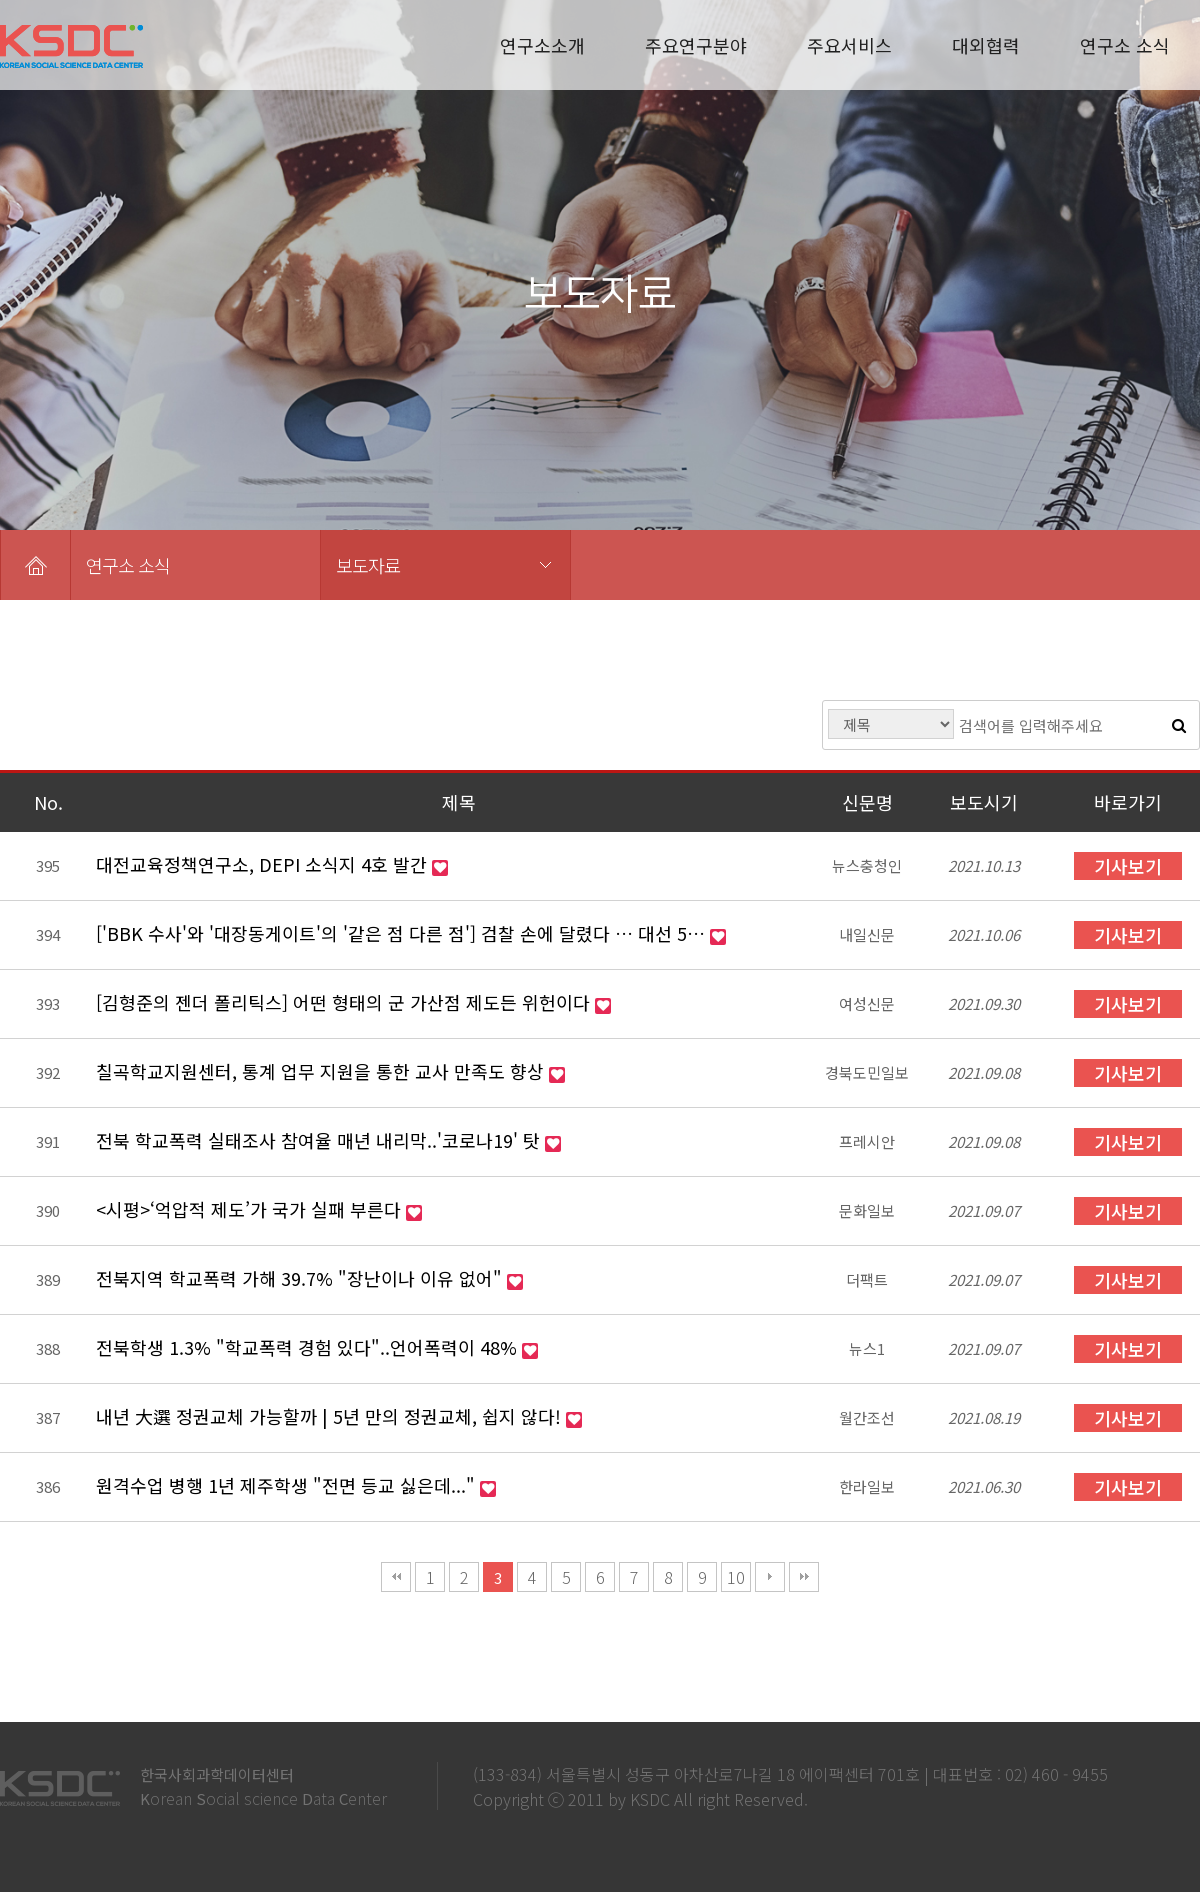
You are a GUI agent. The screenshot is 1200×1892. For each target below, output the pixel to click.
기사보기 (1128, 866)
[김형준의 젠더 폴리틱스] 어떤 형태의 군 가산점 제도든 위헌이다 (345, 1002)
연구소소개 (542, 45)
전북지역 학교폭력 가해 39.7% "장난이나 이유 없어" (301, 1278)
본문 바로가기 (0, 0)
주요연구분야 (696, 45)
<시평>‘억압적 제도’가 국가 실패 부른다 (251, 1209)
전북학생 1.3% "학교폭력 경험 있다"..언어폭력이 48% (309, 1347)
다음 (770, 1577)
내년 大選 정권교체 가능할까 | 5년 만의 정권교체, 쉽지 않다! (331, 1416)
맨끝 (804, 1577)
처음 (396, 1577)
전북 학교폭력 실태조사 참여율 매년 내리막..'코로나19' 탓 (320, 1140)
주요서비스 (849, 45)
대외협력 (986, 45)
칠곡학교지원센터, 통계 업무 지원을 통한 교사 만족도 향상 (322, 1071)
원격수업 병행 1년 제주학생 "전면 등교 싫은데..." (288, 1485)
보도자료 (368, 565)
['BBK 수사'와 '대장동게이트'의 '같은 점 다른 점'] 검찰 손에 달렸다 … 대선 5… (403, 933)
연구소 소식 (1125, 45)
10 (736, 1577)
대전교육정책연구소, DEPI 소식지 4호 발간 (264, 864)
